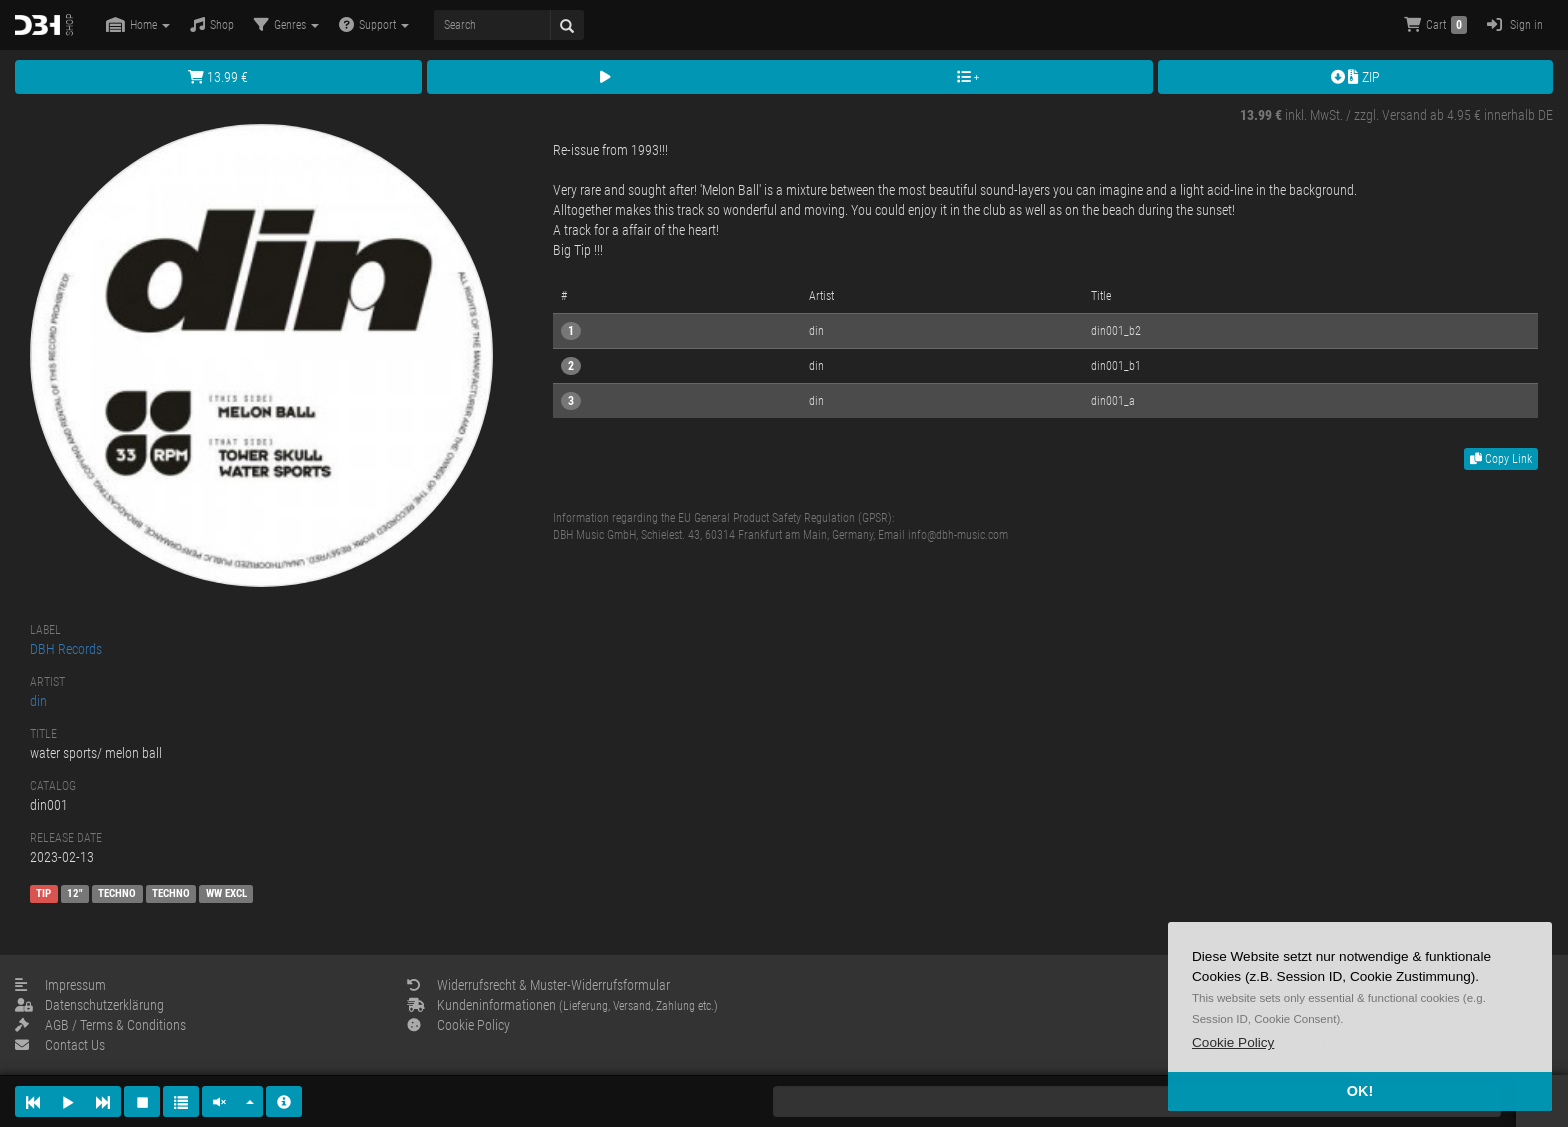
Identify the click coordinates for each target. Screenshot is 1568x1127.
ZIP (1355, 77)
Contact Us (60, 1045)
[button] (1233, 1042)
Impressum (60, 985)
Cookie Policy (458, 1025)
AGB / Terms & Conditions (100, 1025)
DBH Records (66, 649)
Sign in (1515, 24)
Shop (212, 24)
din (38, 701)
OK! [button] (1360, 1091)
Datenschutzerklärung (89, 1005)
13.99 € (218, 77)
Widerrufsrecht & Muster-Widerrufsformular (538, 985)
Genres (286, 24)
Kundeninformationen (562, 1005)
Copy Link (1501, 459)
